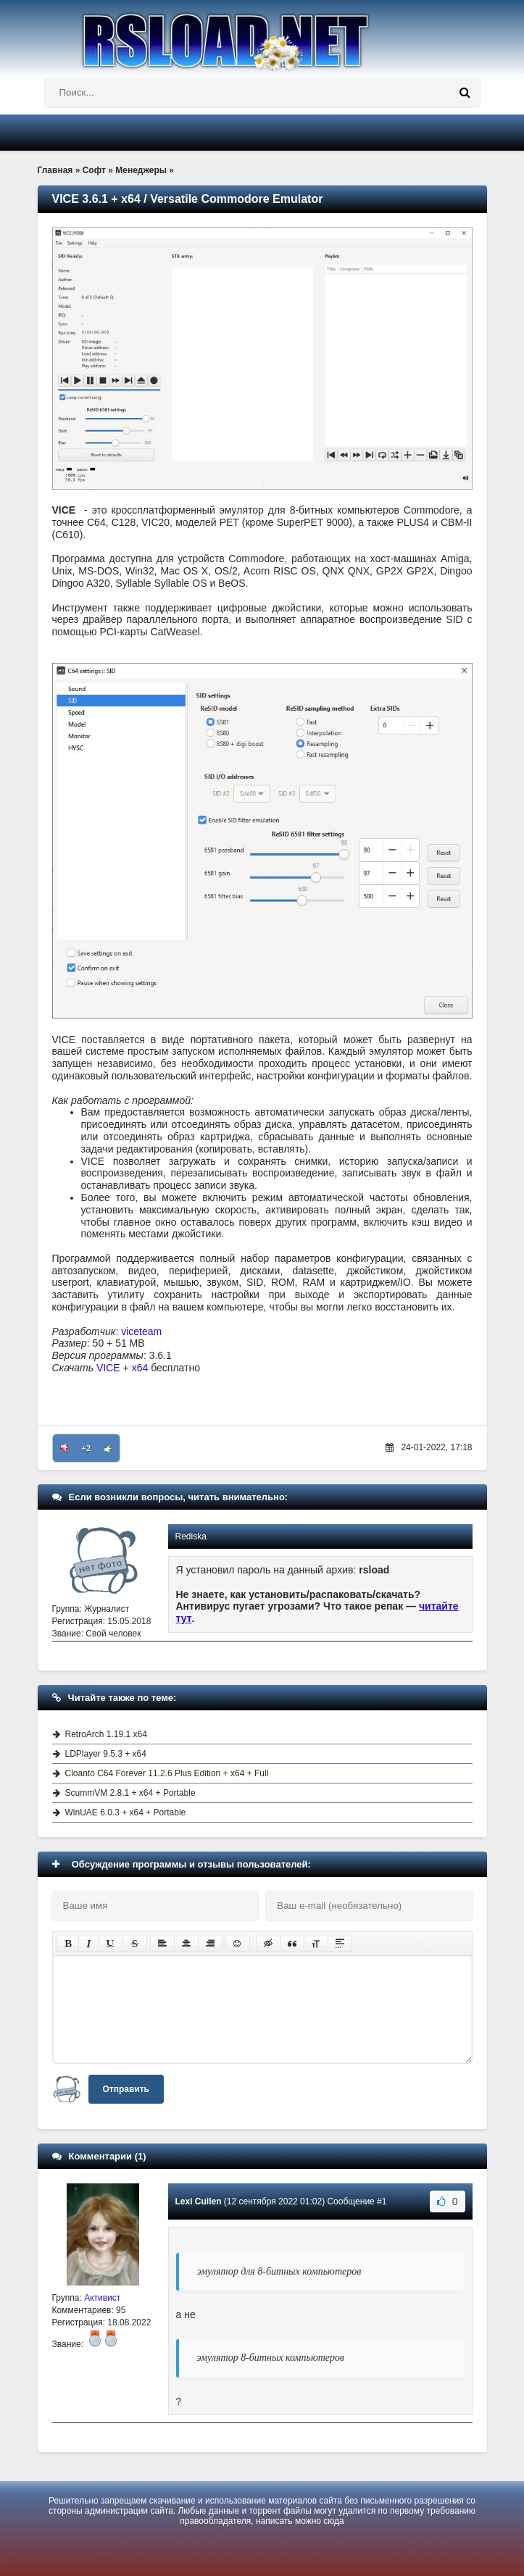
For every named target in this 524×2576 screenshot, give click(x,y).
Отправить (126, 2089)
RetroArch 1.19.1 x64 (106, 1734)
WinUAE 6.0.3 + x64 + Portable (125, 1812)
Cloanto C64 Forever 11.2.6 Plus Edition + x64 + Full (167, 1773)
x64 (140, 1367)
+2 (86, 1448)
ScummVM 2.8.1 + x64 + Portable (130, 1793)
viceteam (141, 1331)
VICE (108, 1367)
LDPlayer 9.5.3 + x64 (105, 1754)
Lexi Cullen (198, 2201)
